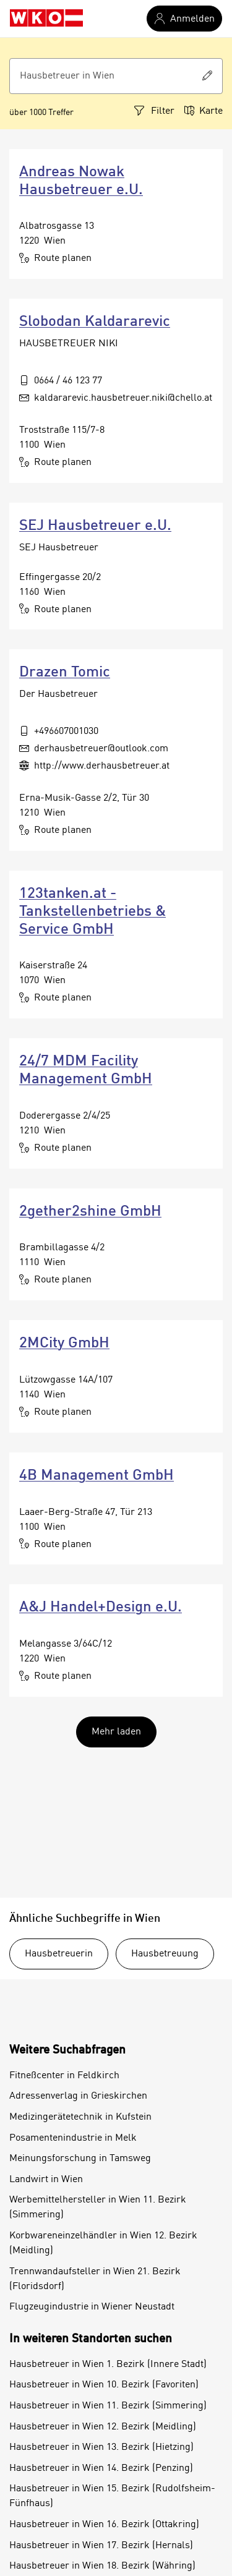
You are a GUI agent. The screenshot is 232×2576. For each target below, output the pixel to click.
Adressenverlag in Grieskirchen (78, 2096)
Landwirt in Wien (46, 2180)
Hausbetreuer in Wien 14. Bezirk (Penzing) (101, 2468)
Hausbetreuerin (59, 1954)
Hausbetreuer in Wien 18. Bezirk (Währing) (102, 2566)
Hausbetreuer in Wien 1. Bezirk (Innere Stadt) (108, 2364)
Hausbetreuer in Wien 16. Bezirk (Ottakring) (104, 2525)
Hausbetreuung (165, 1954)
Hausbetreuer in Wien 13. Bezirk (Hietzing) (101, 2447)
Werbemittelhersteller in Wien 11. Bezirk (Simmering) (97, 2207)
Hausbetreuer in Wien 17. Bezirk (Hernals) (101, 2546)
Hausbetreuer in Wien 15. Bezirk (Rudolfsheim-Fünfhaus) (112, 2496)
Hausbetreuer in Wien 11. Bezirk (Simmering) (108, 2406)
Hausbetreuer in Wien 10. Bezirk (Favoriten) (104, 2385)
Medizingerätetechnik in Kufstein (80, 2117)
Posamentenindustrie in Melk (73, 2138)
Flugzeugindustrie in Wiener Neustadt (91, 2307)
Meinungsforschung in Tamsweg (80, 2159)
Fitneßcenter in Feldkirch (64, 2076)
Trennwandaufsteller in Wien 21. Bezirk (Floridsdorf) (95, 2279)
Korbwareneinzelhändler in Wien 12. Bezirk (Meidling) (103, 2243)
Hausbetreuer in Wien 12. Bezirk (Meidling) (102, 2427)
